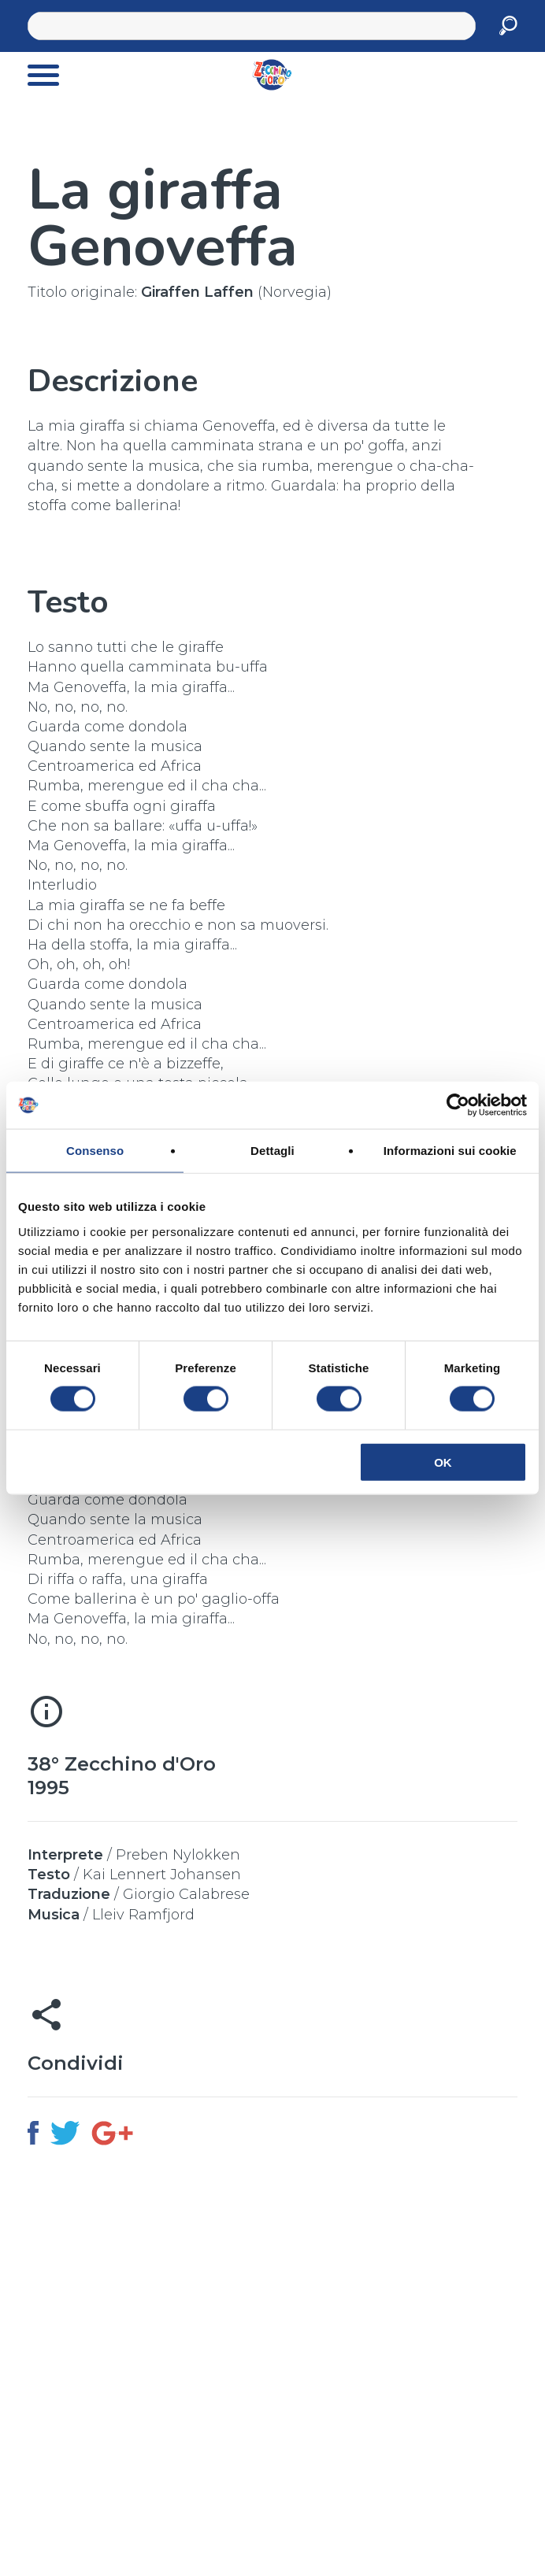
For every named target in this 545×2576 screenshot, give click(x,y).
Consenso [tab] (95, 1150)
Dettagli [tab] (272, 1150)
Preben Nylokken (178, 1855)
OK (443, 1461)
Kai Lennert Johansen (162, 1874)
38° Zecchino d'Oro (122, 1763)
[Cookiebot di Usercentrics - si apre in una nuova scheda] (458, 1105)
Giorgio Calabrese (186, 1894)
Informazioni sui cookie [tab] (450, 1150)
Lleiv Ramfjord (143, 1914)
